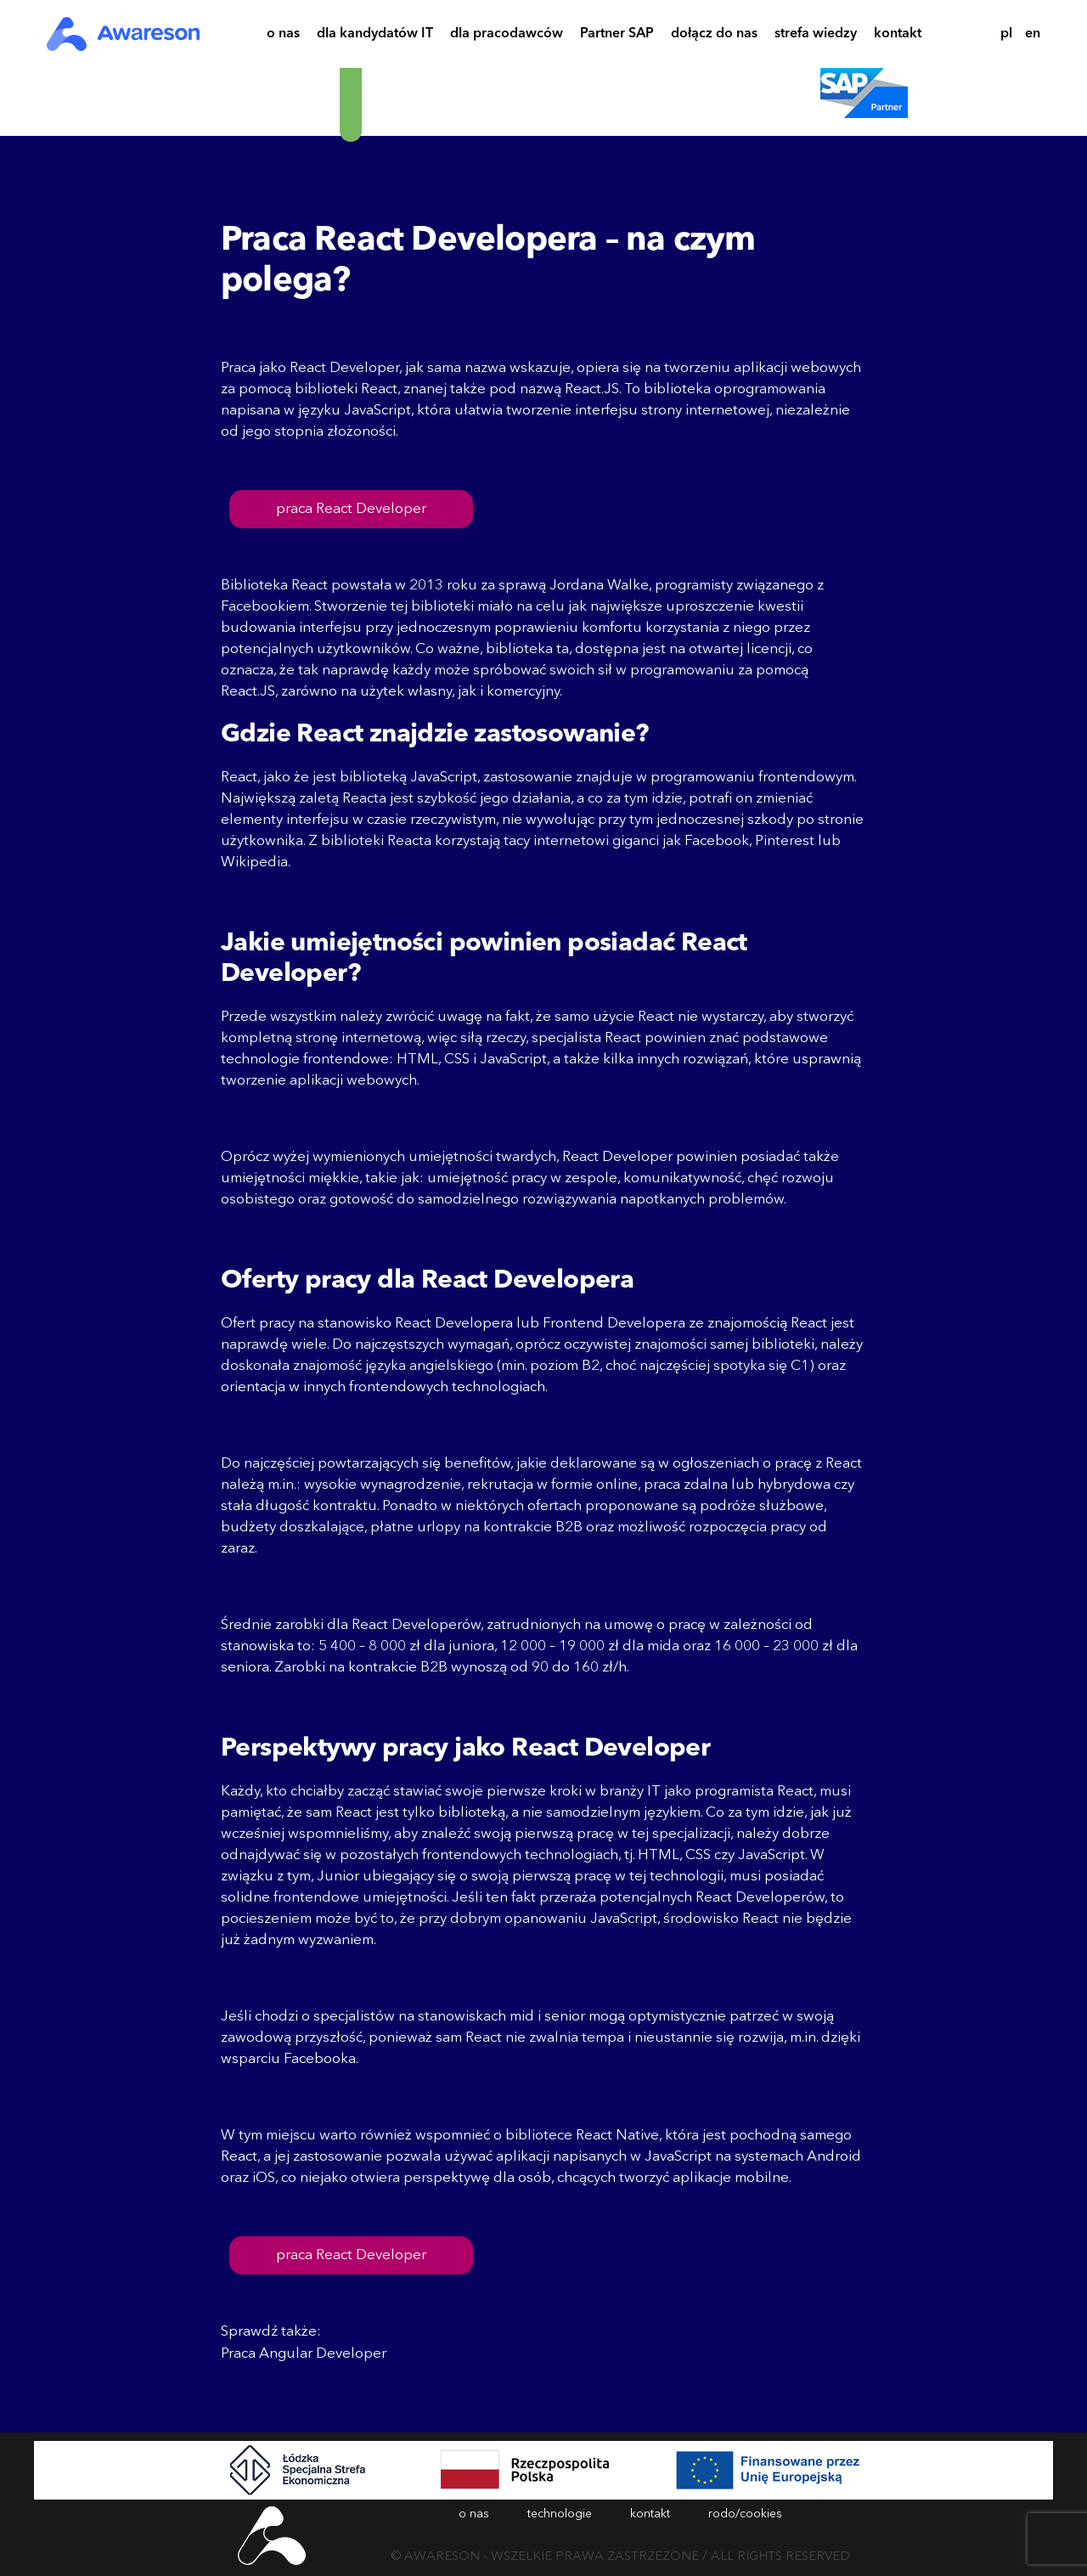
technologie (559, 2514)
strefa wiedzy (815, 36)
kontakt (897, 36)
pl (1006, 34)
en (1032, 34)
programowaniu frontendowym (752, 777)
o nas (283, 36)
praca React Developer (351, 509)
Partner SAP (617, 36)
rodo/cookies (745, 2514)
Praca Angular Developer (303, 2354)
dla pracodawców (506, 36)
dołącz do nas (714, 36)
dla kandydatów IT (375, 36)
